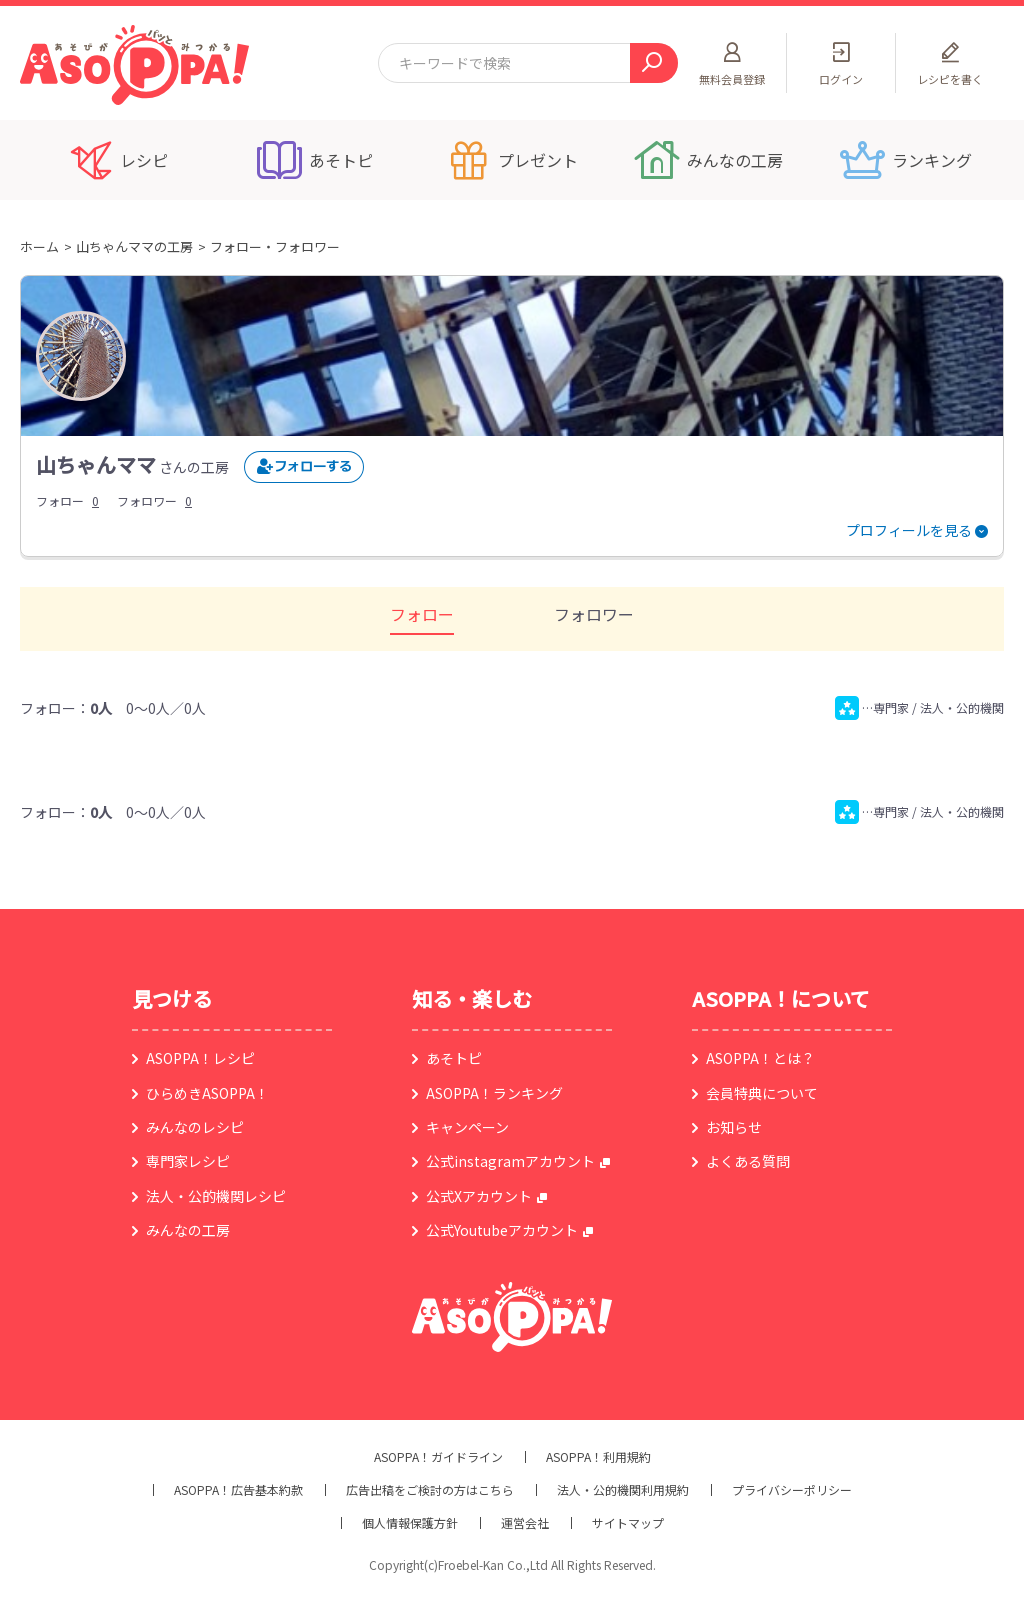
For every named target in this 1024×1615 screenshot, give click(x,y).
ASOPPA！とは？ (760, 1058)
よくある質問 (748, 1161)
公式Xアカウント (479, 1196)
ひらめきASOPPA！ (207, 1093)
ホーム (39, 246)
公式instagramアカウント (510, 1161)
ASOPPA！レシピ (200, 1058)
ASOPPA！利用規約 (598, 1457)
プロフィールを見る (909, 530)
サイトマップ (628, 1523)
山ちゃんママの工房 (134, 246)
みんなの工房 (188, 1230)
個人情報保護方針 (410, 1523)
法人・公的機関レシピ (216, 1196)
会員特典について (762, 1093)
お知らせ (734, 1127)
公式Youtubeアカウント (502, 1230)
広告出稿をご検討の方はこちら (430, 1490)
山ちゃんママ (96, 464)
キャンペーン (467, 1127)
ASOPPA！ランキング (494, 1093)
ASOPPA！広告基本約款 (238, 1490)
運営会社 (525, 1523)
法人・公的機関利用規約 (623, 1490)
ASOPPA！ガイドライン (438, 1457)
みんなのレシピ (195, 1127)
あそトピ (454, 1058)
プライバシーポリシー (792, 1490)
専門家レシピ (188, 1161)
